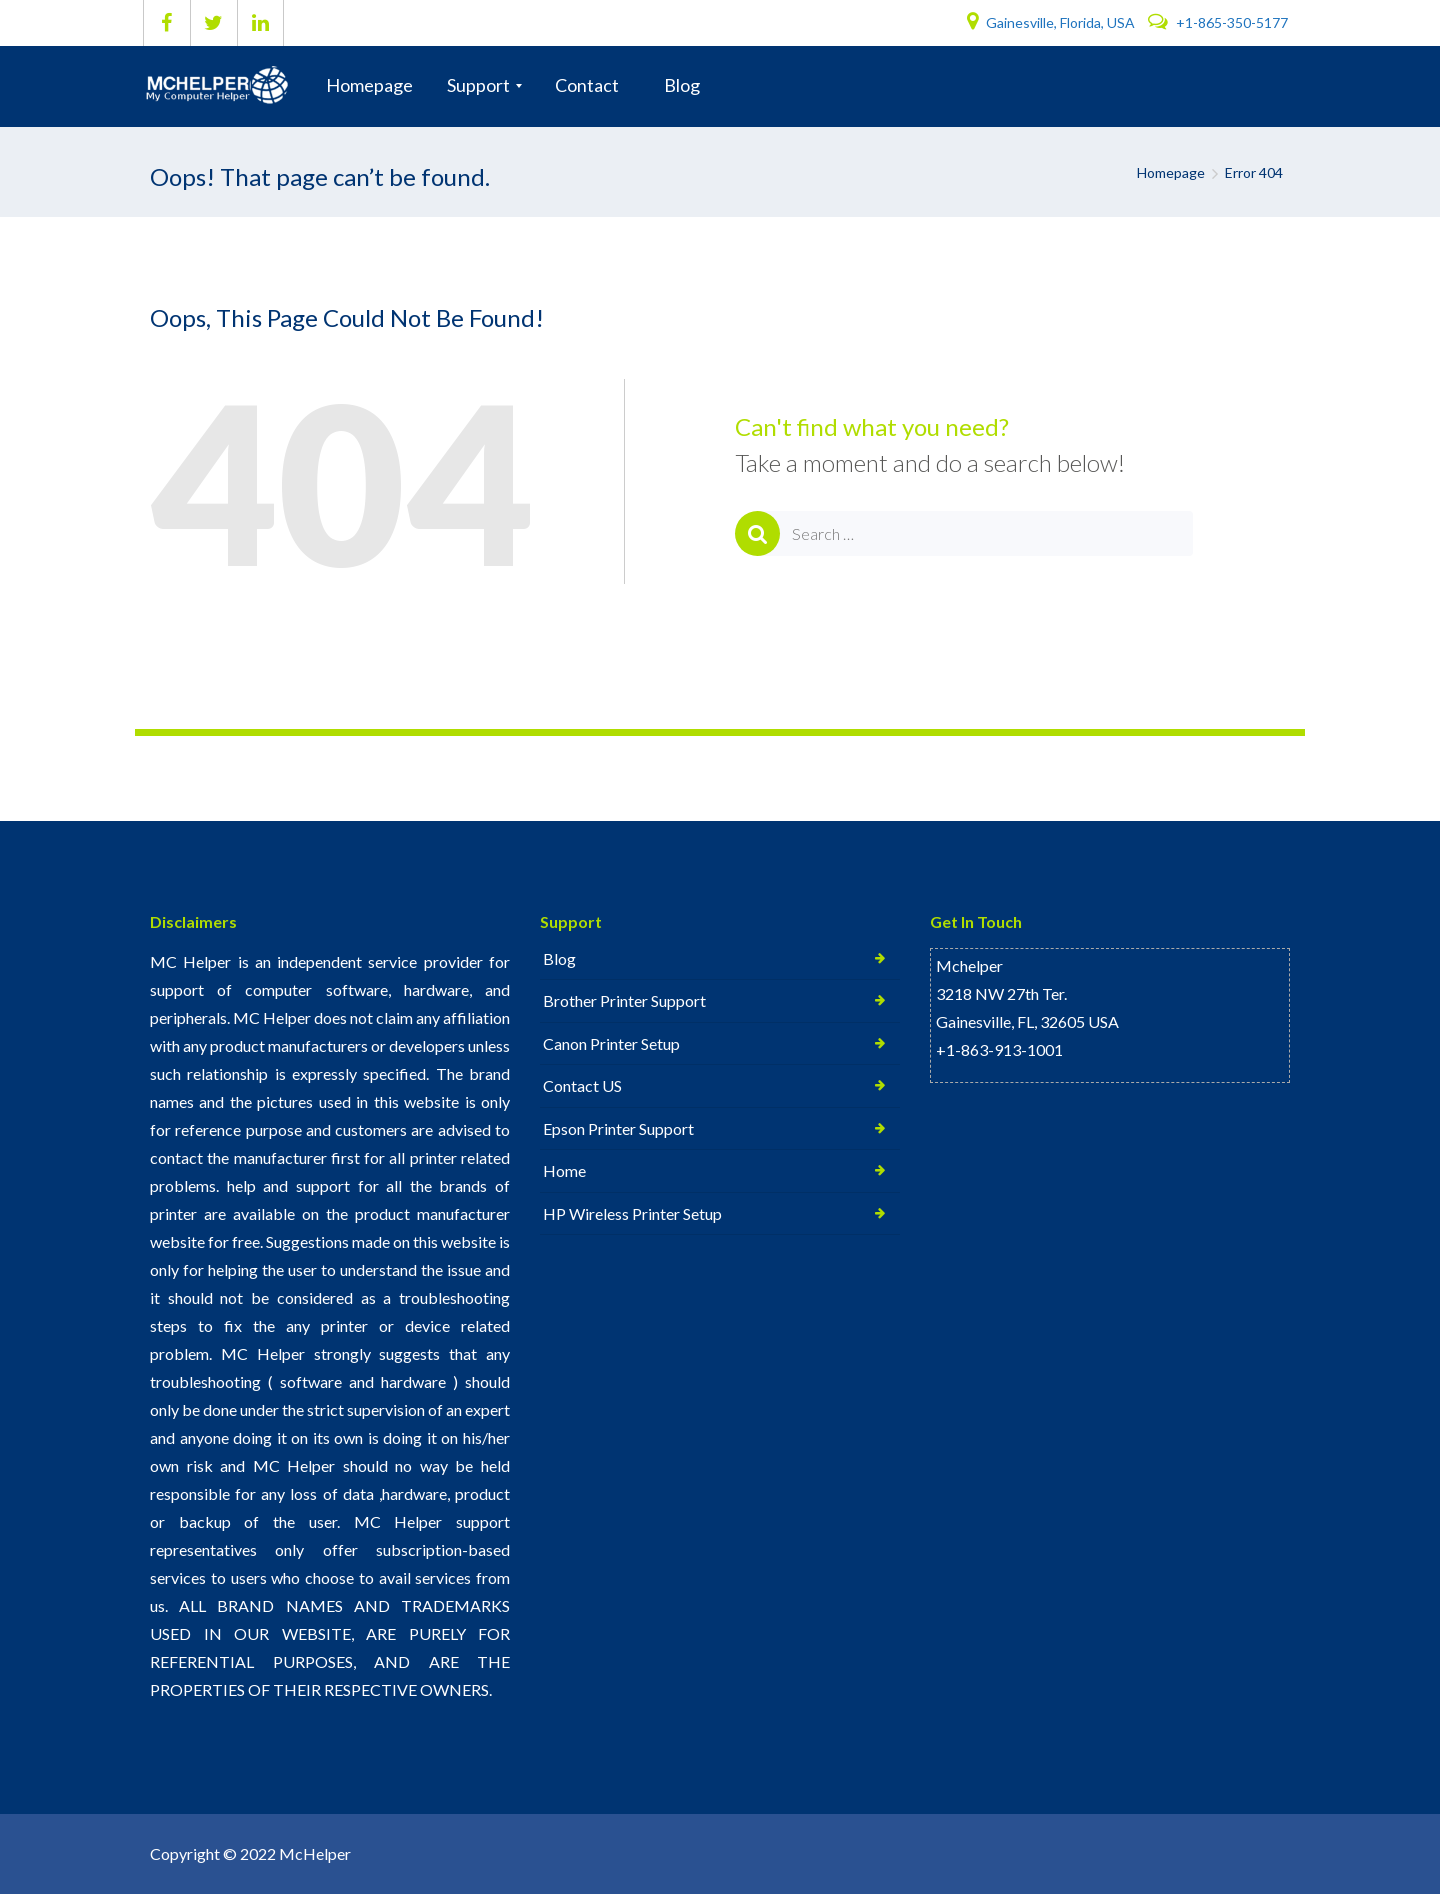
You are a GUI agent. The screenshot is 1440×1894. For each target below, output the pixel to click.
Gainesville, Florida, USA (1052, 22)
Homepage (1171, 172)
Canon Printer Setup (611, 1044)
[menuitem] (369, 86)
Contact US (582, 1087)
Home (564, 1173)
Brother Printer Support (624, 1001)
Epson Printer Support (618, 1130)
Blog (559, 958)
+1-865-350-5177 (1218, 22)
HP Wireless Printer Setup (632, 1216)
